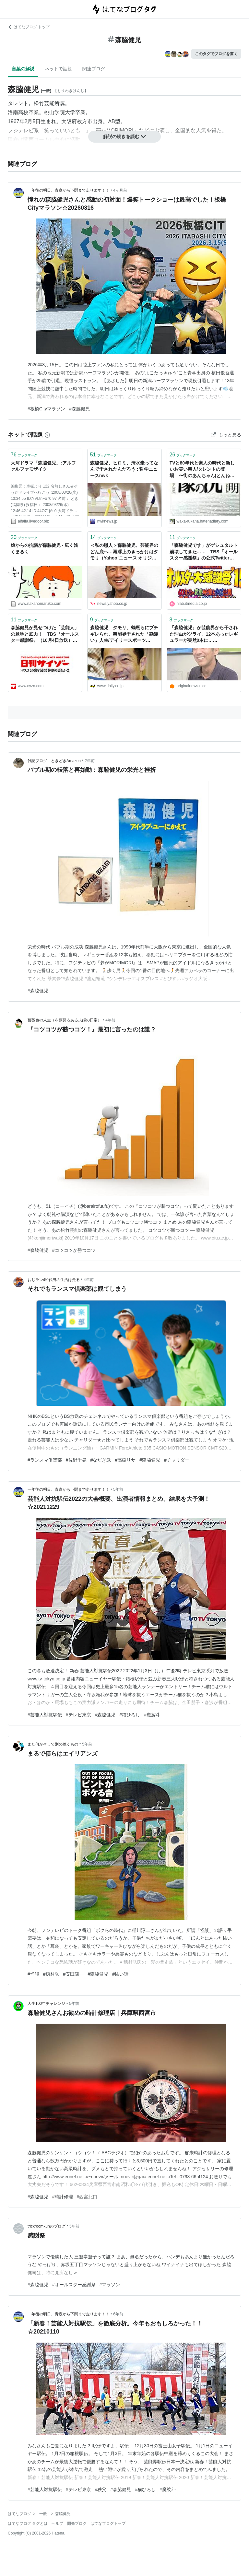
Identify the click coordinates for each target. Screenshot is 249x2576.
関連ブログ (93, 68)
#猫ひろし (129, 1714)
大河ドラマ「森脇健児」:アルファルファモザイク (43, 466)
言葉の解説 (23, 68)
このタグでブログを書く (216, 54)
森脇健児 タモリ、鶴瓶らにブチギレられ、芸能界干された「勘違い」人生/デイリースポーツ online (124, 634)
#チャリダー (176, 1460)
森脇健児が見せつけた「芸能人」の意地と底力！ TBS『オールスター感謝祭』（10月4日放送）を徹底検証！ (45, 634)
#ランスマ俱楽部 (45, 1460)
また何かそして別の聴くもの (53, 1744)
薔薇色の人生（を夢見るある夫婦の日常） (64, 1020)
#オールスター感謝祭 (74, 2284)
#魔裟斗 (152, 1714)
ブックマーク (24, 454)
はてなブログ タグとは (28, 2523)
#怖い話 (120, 1974)
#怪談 (33, 1974)
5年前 (118, 1489)
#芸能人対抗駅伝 (45, 1714)
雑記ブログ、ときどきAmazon (54, 761)
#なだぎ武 (100, 1460)
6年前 (118, 2314)
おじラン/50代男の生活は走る (54, 1279)
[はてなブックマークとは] (47, 434)
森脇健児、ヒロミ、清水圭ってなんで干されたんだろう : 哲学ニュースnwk (124, 469)
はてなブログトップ (107, 2523)
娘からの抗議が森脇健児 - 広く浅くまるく (44, 548)
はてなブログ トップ (29, 27)
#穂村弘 (51, 1974)
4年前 (110, 1020)
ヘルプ (57, 2523)
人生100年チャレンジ (46, 2003)
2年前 (90, 761)
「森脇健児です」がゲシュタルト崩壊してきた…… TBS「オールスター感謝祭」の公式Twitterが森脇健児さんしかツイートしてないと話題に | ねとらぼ (204, 552)
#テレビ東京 (78, 1714)
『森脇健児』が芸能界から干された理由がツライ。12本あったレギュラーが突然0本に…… (204, 634)
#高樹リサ (125, 1460)
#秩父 (101, 2489)
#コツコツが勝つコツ (74, 1250)
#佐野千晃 (76, 1460)
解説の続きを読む (124, 136)
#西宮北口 (87, 2196)
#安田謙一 (73, 1974)
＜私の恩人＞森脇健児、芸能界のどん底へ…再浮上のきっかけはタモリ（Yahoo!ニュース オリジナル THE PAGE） (124, 552)
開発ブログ (77, 2523)
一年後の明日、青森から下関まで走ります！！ (68, 190)
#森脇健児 (79, 408)
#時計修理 (62, 2196)
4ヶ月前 (120, 190)
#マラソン (110, 2284)
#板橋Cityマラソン (46, 408)
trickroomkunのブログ (46, 2226)
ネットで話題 (58, 68)
